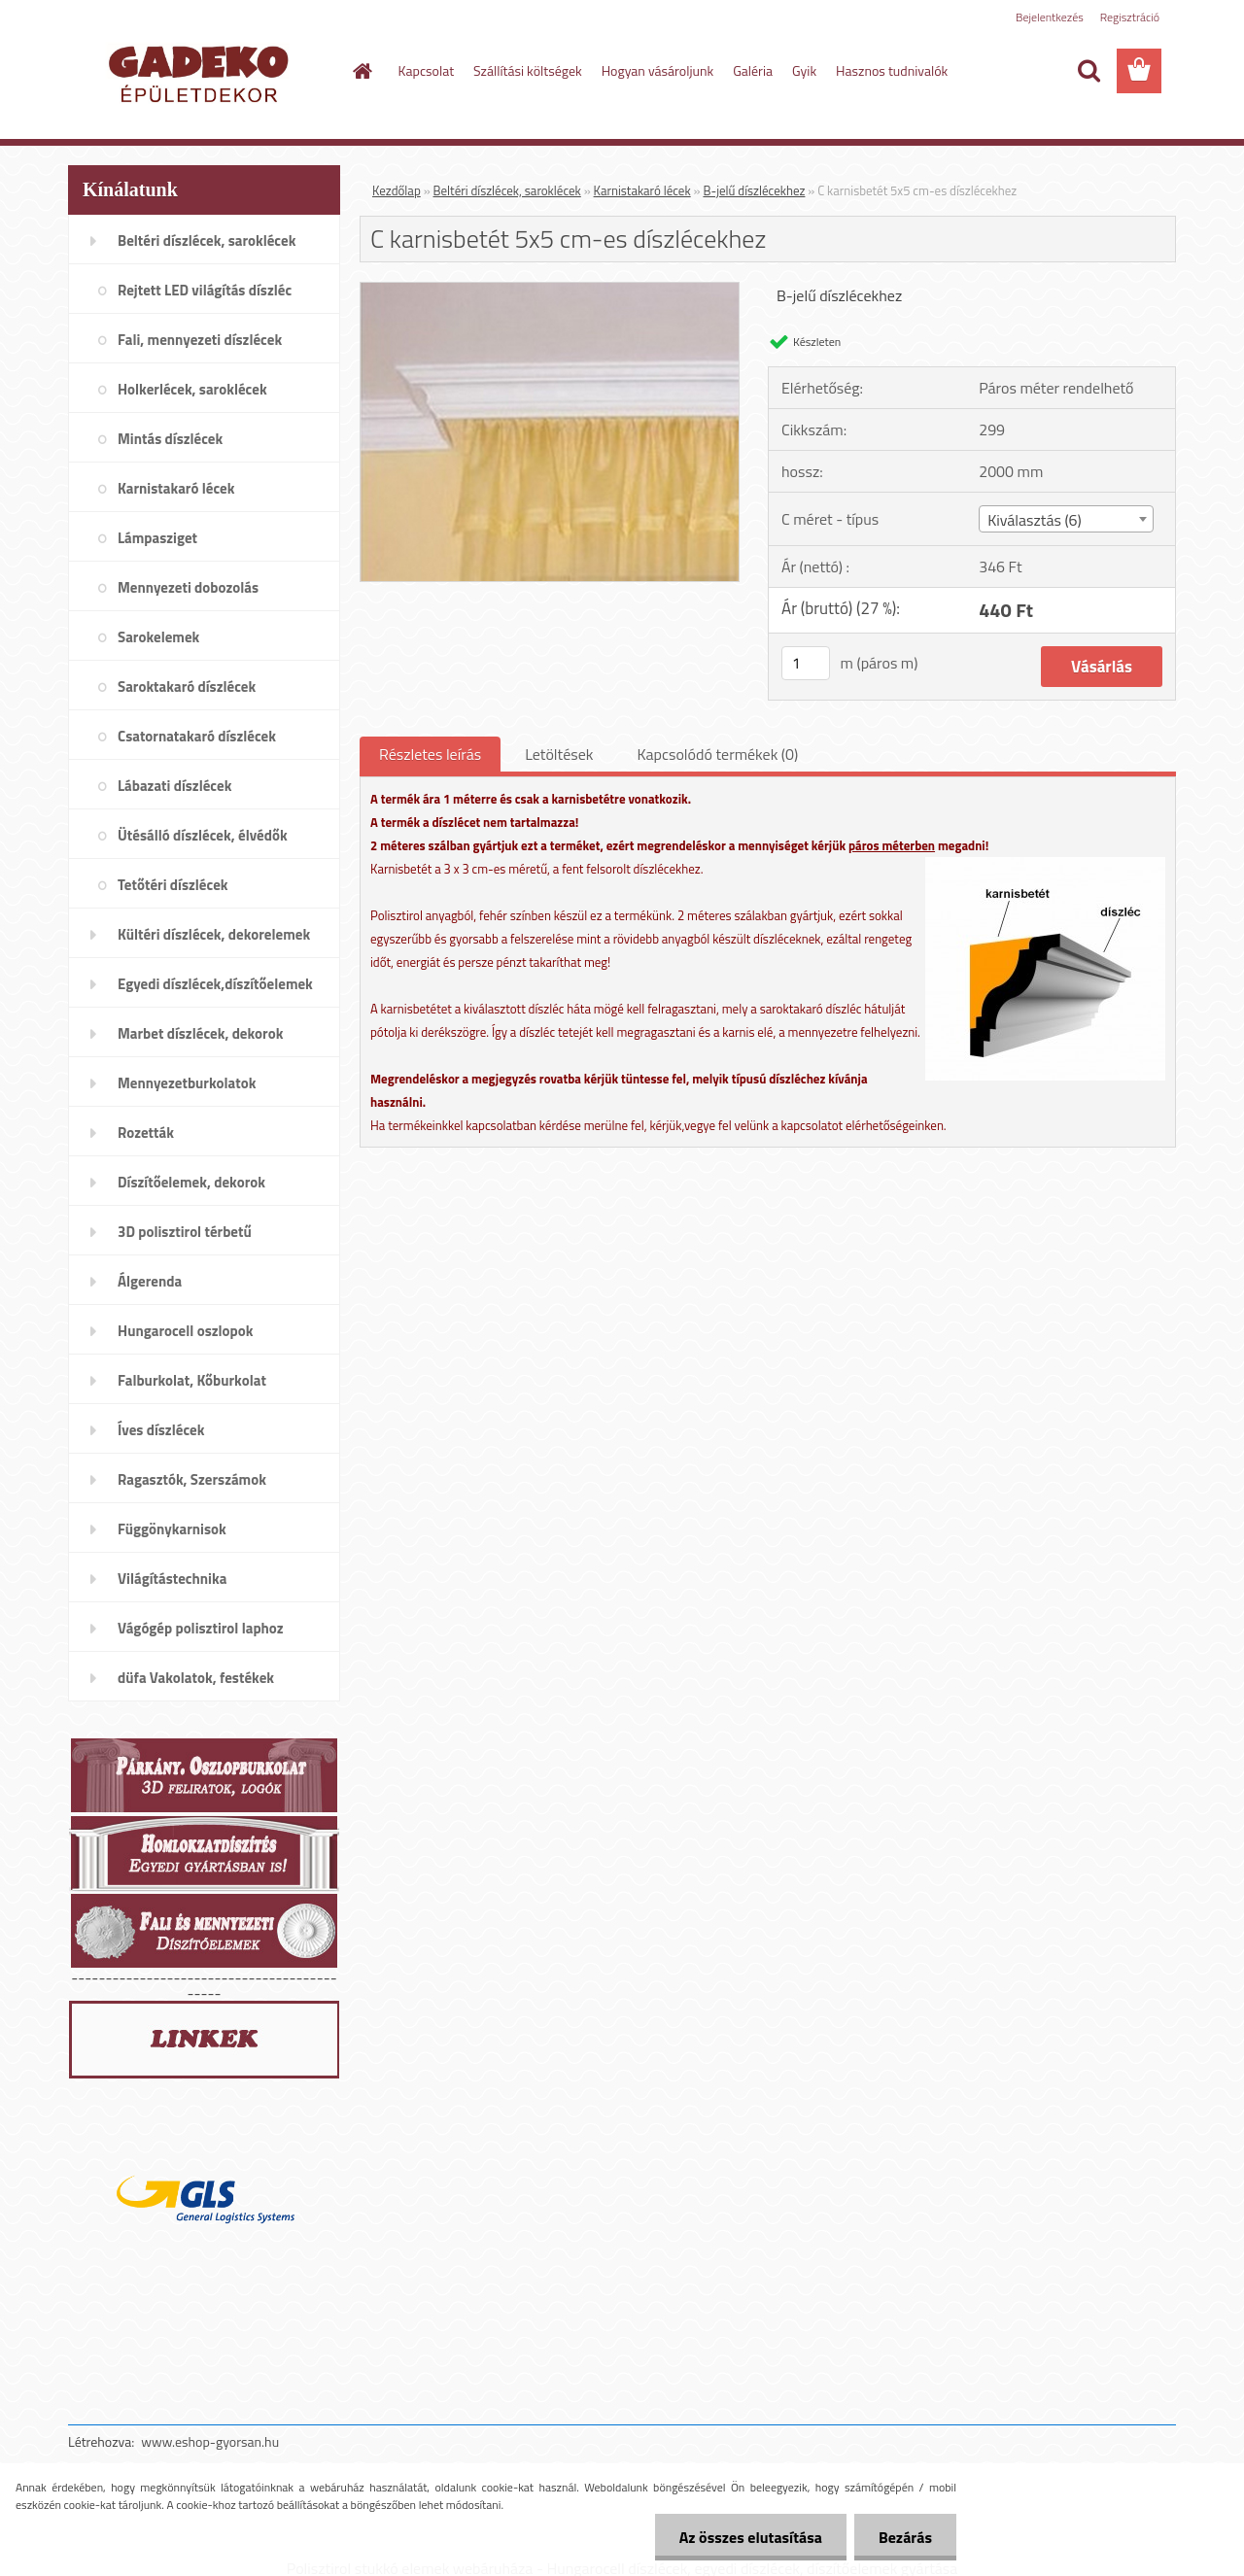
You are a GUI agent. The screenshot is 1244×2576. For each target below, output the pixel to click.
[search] (1088, 71)
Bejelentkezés (1050, 17)
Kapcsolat (426, 70)
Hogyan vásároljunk (657, 70)
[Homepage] (361, 71)
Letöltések (559, 754)
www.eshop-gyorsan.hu (210, 2441)
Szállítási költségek (527, 70)
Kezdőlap (396, 190)
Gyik (804, 70)
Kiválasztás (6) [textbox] (1034, 520)
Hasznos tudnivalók (892, 70)
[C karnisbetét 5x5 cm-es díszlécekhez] (550, 290)
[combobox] (1066, 518)
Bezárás (905, 2537)
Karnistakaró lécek (642, 190)
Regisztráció (1129, 17)
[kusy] (805, 663)
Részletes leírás (430, 754)
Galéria (753, 70)
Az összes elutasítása (750, 2537)
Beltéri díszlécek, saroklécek (507, 190)
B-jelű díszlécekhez (754, 190)
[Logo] (201, 71)
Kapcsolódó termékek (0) (717, 754)
